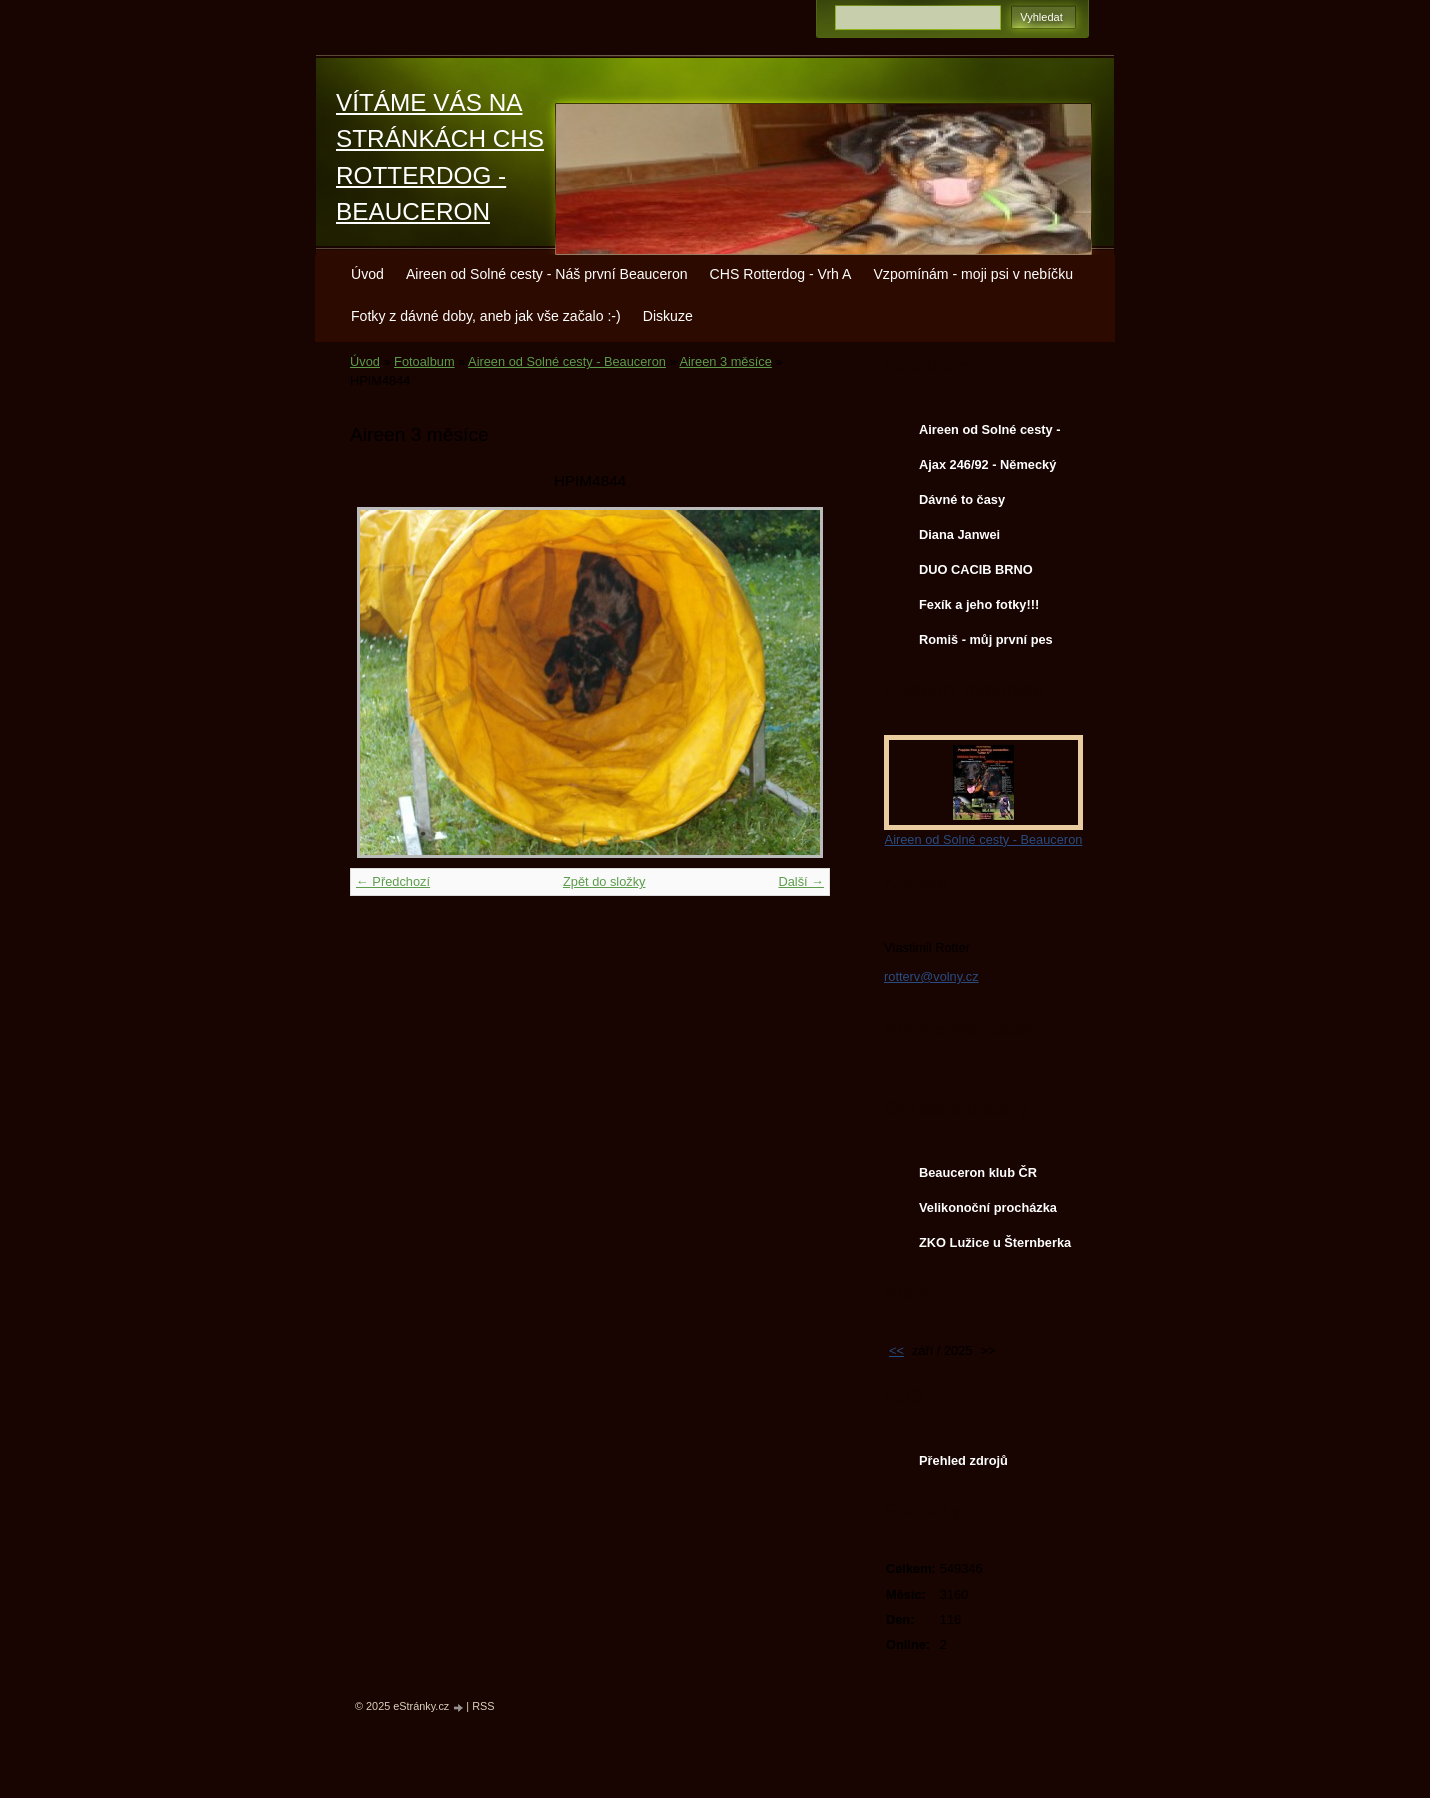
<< (896, 1350)
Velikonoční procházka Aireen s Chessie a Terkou (988, 1212)
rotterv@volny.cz (931, 976)
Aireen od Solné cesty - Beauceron (567, 361)
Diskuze (668, 316)
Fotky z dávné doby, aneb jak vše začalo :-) (486, 316)
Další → (801, 881)
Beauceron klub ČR (978, 1172)
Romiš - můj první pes (986, 639)
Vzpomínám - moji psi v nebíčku (973, 274)
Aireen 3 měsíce (725, 361)
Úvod (367, 274)
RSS (483, 1706)
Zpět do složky (604, 881)
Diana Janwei (959, 534)
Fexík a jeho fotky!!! (979, 604)
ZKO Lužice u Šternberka (995, 1242)
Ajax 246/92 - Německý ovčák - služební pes (987, 469)
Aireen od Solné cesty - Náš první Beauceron (547, 274)
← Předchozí (393, 881)
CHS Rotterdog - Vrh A (781, 274)
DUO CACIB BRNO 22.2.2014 (976, 574)
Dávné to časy (962, 499)
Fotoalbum (424, 361)
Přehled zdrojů (963, 1460)
